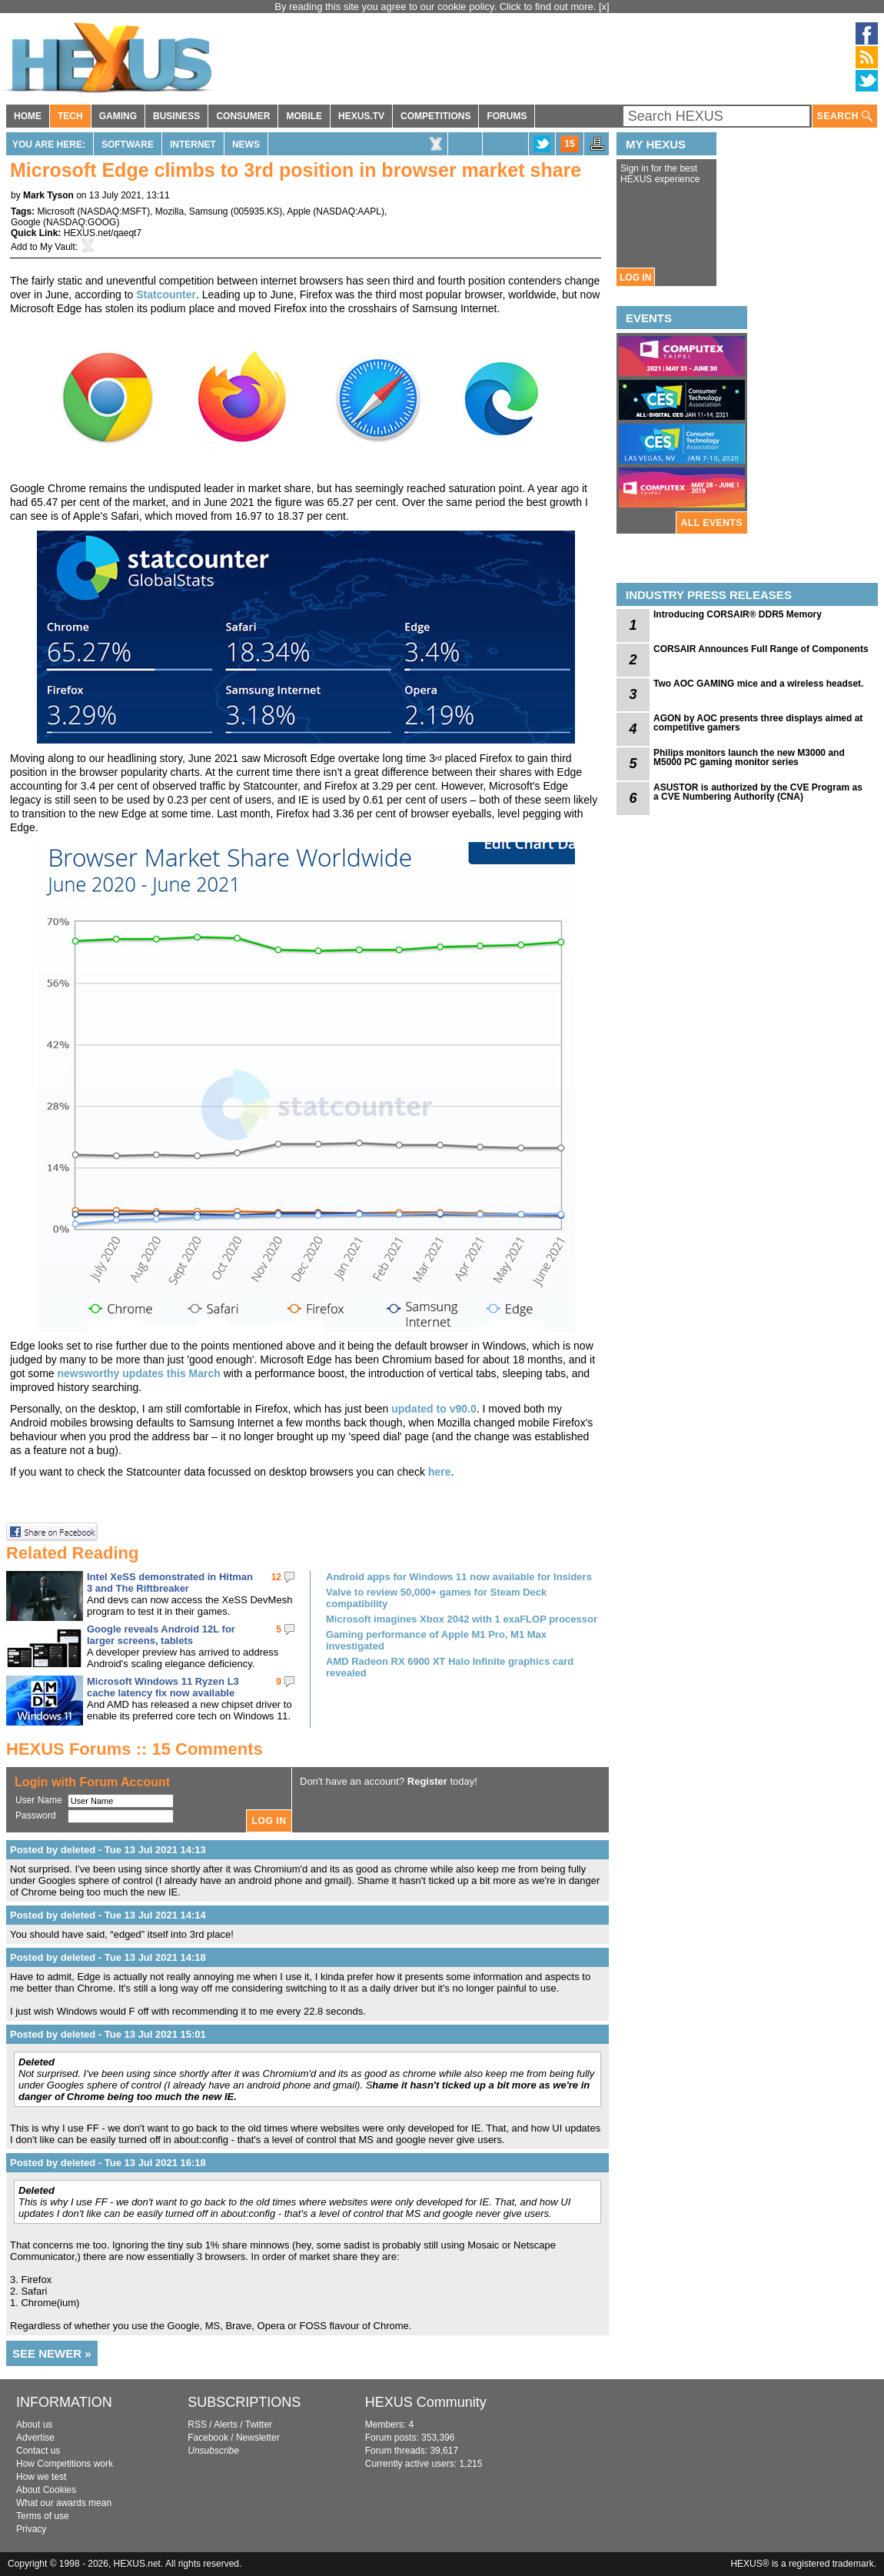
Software (127, 144)
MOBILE (304, 116)
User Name (38, 1800)
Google (26, 222)
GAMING (118, 116)
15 (569, 143)
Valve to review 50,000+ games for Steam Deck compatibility (436, 1597)
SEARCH (844, 116)
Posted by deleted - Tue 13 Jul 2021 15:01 (108, 2034)
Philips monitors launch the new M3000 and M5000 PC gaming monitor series (749, 757)
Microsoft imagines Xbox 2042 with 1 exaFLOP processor (461, 1619)
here (439, 1472)
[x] (604, 6)
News (246, 144)
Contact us (38, 2450)
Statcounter (166, 294)
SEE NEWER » (51, 2353)
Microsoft (56, 211)
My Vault (57, 246)
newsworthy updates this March (138, 1373)
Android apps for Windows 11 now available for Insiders (459, 1577)
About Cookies (46, 2489)
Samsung (208, 211)
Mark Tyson (48, 195)
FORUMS (507, 116)
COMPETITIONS (435, 116)
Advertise (35, 2437)
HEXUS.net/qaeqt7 (102, 233)
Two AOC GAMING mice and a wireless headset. (758, 683)
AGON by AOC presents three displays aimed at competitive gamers (757, 723)
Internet (193, 144)
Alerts (226, 2424)
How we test (41, 2476)
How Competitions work (64, 2463)
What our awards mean (63, 2503)
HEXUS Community (426, 2402)
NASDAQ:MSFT (113, 211)
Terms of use (42, 2516)
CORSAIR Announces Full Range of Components (761, 649)
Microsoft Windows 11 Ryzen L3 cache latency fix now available (163, 1687)
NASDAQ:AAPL (348, 211)
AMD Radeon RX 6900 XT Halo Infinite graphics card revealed (449, 1667)
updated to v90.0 (433, 1409)
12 (276, 1577)
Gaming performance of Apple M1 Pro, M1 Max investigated (436, 1640)
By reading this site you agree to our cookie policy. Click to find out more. (436, 6)
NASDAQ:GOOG (81, 222)
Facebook (208, 2437)
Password (35, 1815)
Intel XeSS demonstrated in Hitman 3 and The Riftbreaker (170, 1582)
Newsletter (258, 2437)
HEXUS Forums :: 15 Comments (134, 1749)
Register (427, 1781)
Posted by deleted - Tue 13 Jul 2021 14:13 (108, 1849)
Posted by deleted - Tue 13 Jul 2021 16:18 (108, 2162)
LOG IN (635, 277)
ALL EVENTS (712, 523)
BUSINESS (176, 116)
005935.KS (256, 211)
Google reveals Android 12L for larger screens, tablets (161, 1634)
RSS (197, 2424)
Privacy (31, 2529)
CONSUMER (243, 116)
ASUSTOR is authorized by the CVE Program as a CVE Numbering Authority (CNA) (757, 792)
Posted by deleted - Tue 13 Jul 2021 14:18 (108, 1957)
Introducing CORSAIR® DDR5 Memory (737, 614)
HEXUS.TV (361, 116)
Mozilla (169, 211)
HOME (28, 116)
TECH (70, 116)
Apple (299, 211)
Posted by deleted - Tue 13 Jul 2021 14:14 (108, 1915)
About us (34, 2424)
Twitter (258, 2424)
